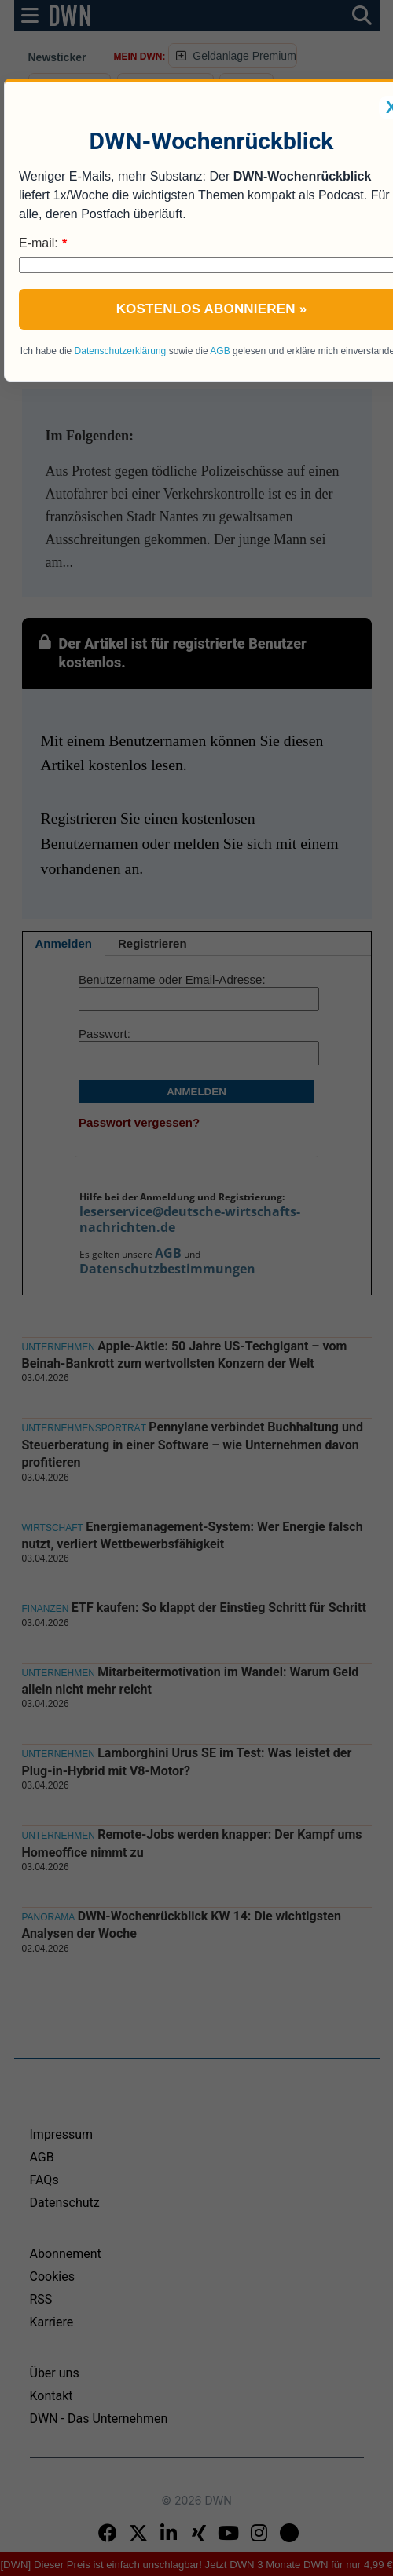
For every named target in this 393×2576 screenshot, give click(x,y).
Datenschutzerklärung (121, 350)
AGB (220, 350)
